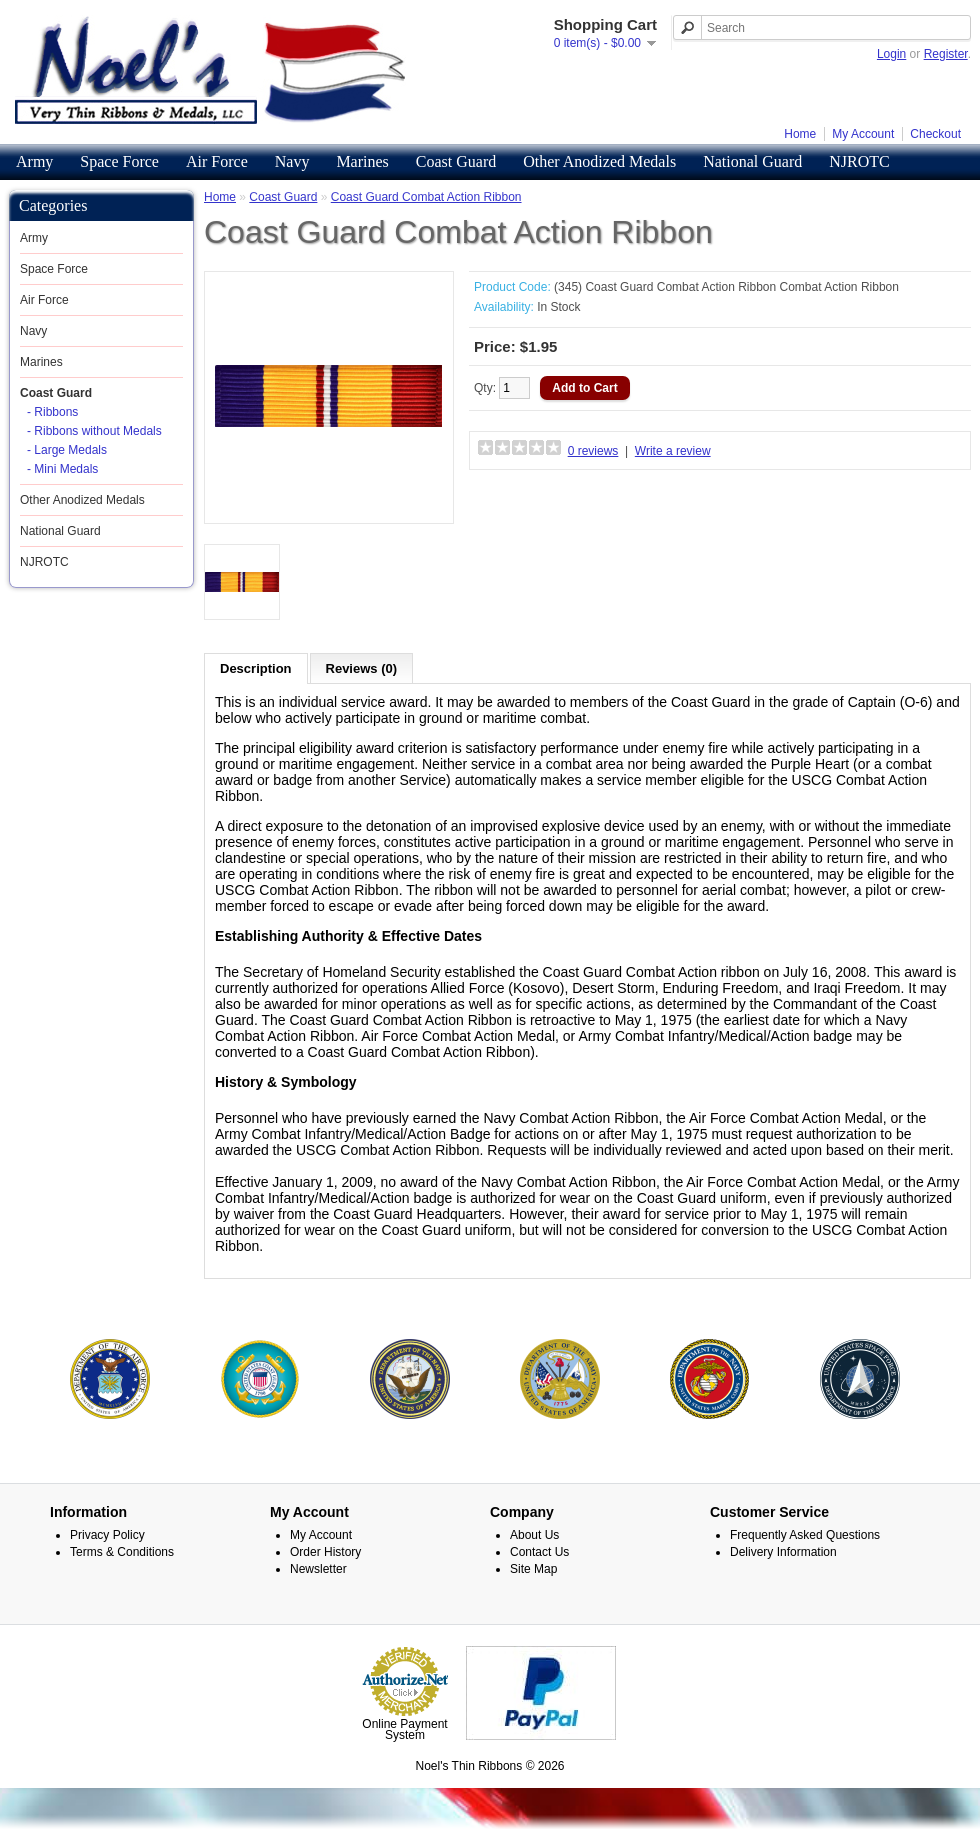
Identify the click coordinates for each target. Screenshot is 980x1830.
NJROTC (859, 161)
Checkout (935, 134)
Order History (325, 1593)
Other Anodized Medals (599, 161)
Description (256, 668)
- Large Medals (67, 450)
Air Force (217, 161)
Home (800, 134)
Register (946, 54)
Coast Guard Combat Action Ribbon (426, 197)
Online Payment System (404, 1770)
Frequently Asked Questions (805, 1576)
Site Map (533, 1610)
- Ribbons (52, 412)
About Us (534, 1576)
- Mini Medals (62, 469)
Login (891, 54)
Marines (362, 161)
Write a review (673, 451)
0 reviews (593, 451)
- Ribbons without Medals (94, 431)
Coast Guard (456, 161)
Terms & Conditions (122, 1593)
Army (34, 161)
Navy (292, 161)
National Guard (752, 161)
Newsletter (318, 1610)
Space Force (119, 161)
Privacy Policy (107, 1576)
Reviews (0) (362, 668)
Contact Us (539, 1593)
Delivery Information (783, 1593)
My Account (863, 134)
